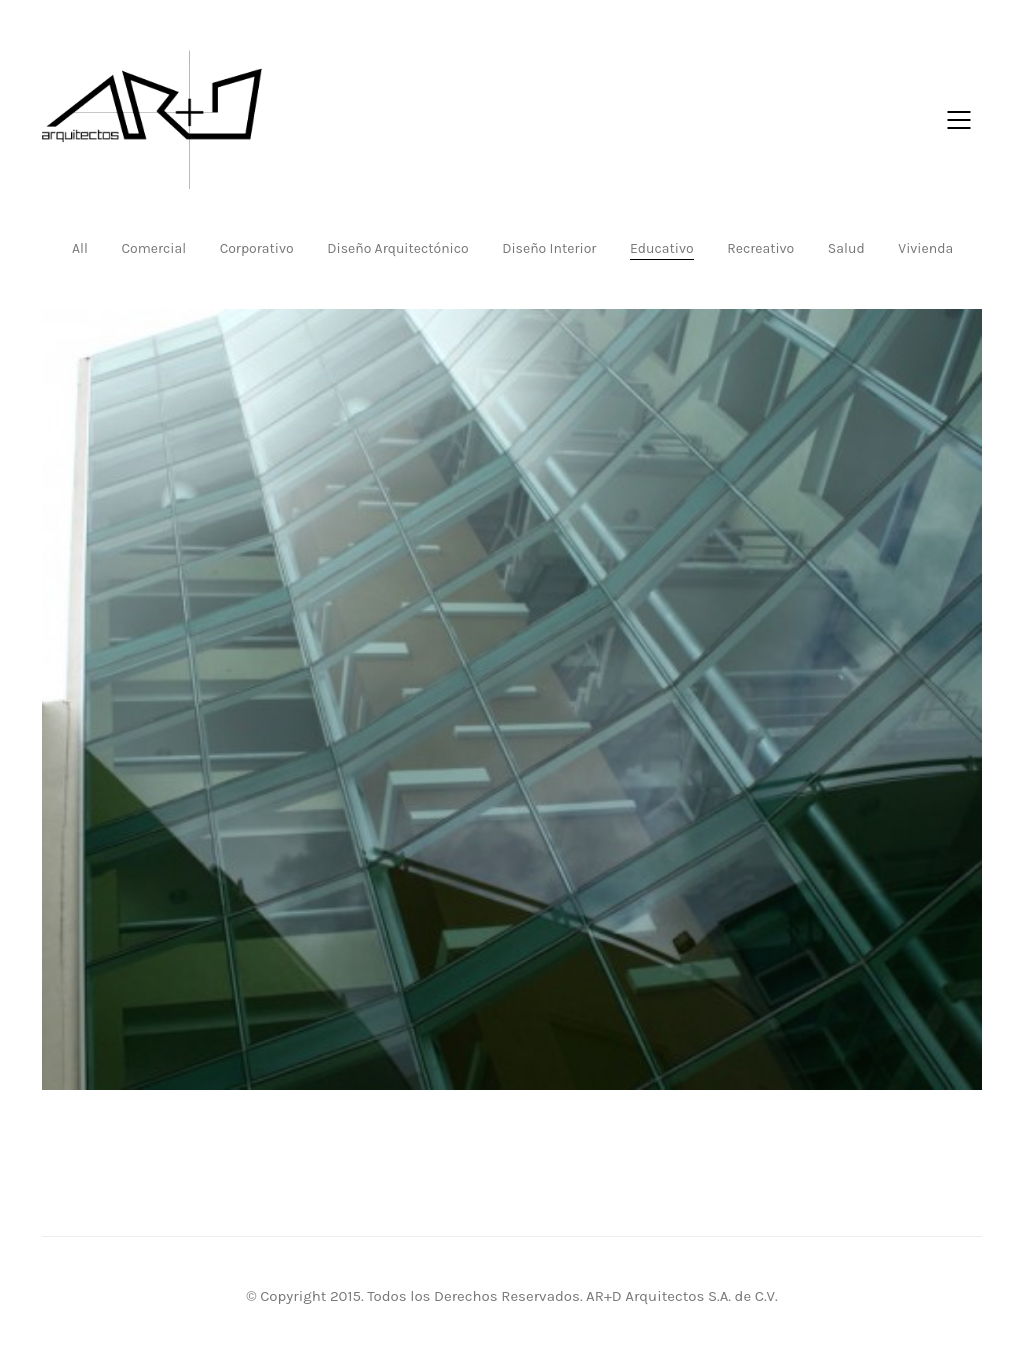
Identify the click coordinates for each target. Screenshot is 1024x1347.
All (80, 248)
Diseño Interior (549, 248)
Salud (846, 248)
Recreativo (760, 248)
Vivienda (925, 248)
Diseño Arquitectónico (397, 248)
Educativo (662, 248)
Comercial (153, 248)
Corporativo (257, 248)
